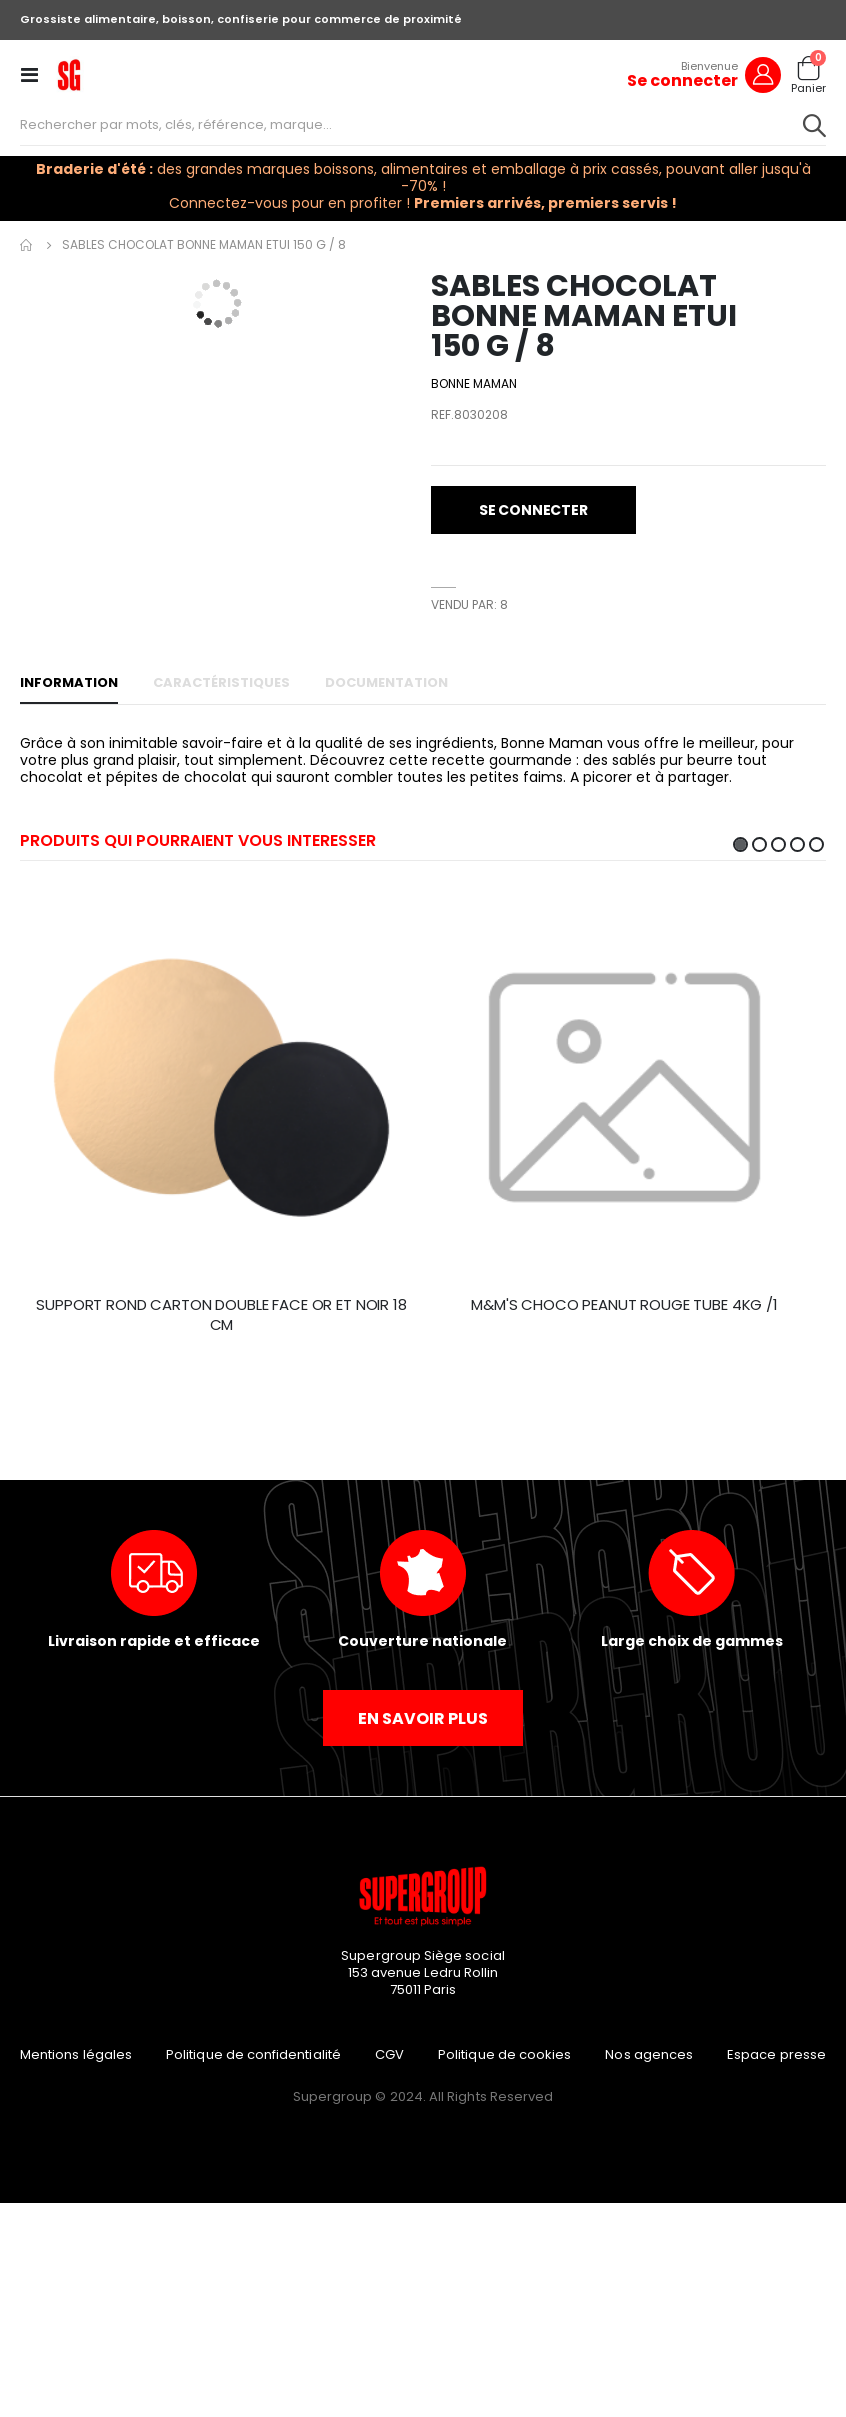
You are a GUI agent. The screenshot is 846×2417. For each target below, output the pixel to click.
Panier (808, 88)
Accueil (27, 245)
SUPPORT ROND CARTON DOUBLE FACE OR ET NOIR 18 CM (221, 1315)
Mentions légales (76, 2054)
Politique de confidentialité (253, 2054)
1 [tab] (740, 844)
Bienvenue (709, 66)
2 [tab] (759, 844)
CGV (389, 2054)
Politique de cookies (504, 2054)
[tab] (69, 684)
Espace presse (776, 2054)
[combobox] (423, 125)
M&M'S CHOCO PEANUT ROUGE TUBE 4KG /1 (624, 1305)
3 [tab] (778, 844)
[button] (397, 315)
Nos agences (649, 2054)
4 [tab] (797, 844)
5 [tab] (816, 844)
